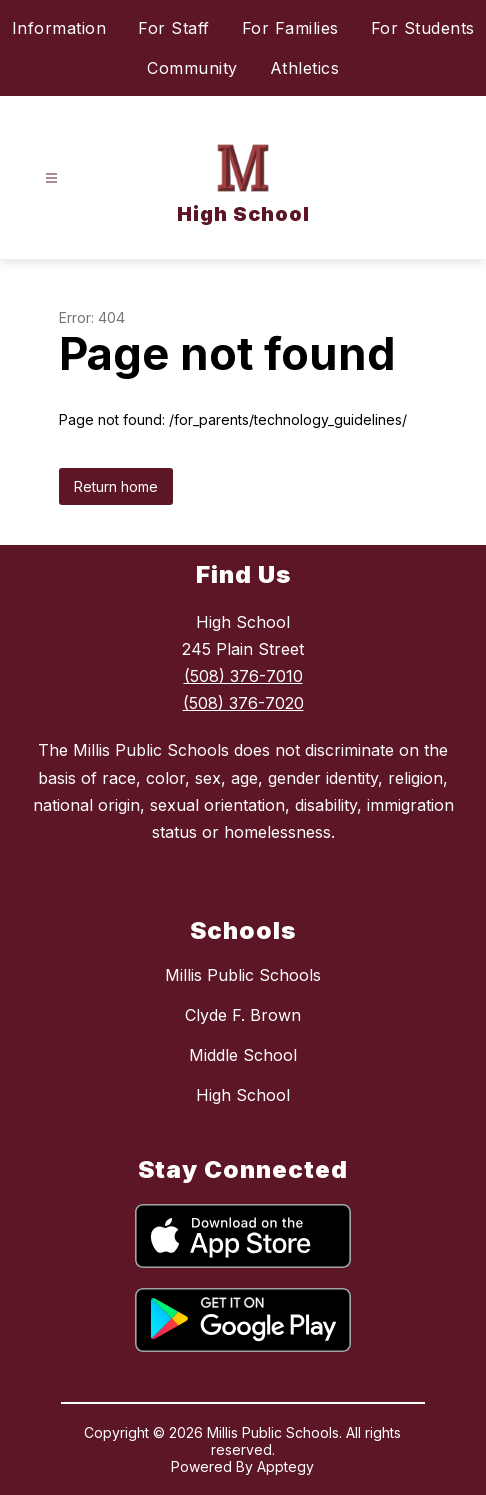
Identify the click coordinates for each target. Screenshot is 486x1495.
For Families (290, 28)
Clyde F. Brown (243, 1015)
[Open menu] (51, 178)
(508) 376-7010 (243, 676)
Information (59, 28)
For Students (423, 28)
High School (243, 1095)
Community (192, 68)
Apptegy (285, 1466)
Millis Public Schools (243, 975)
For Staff (174, 28)
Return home (116, 486)
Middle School (243, 1055)
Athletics (305, 68)
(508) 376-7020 (243, 703)
